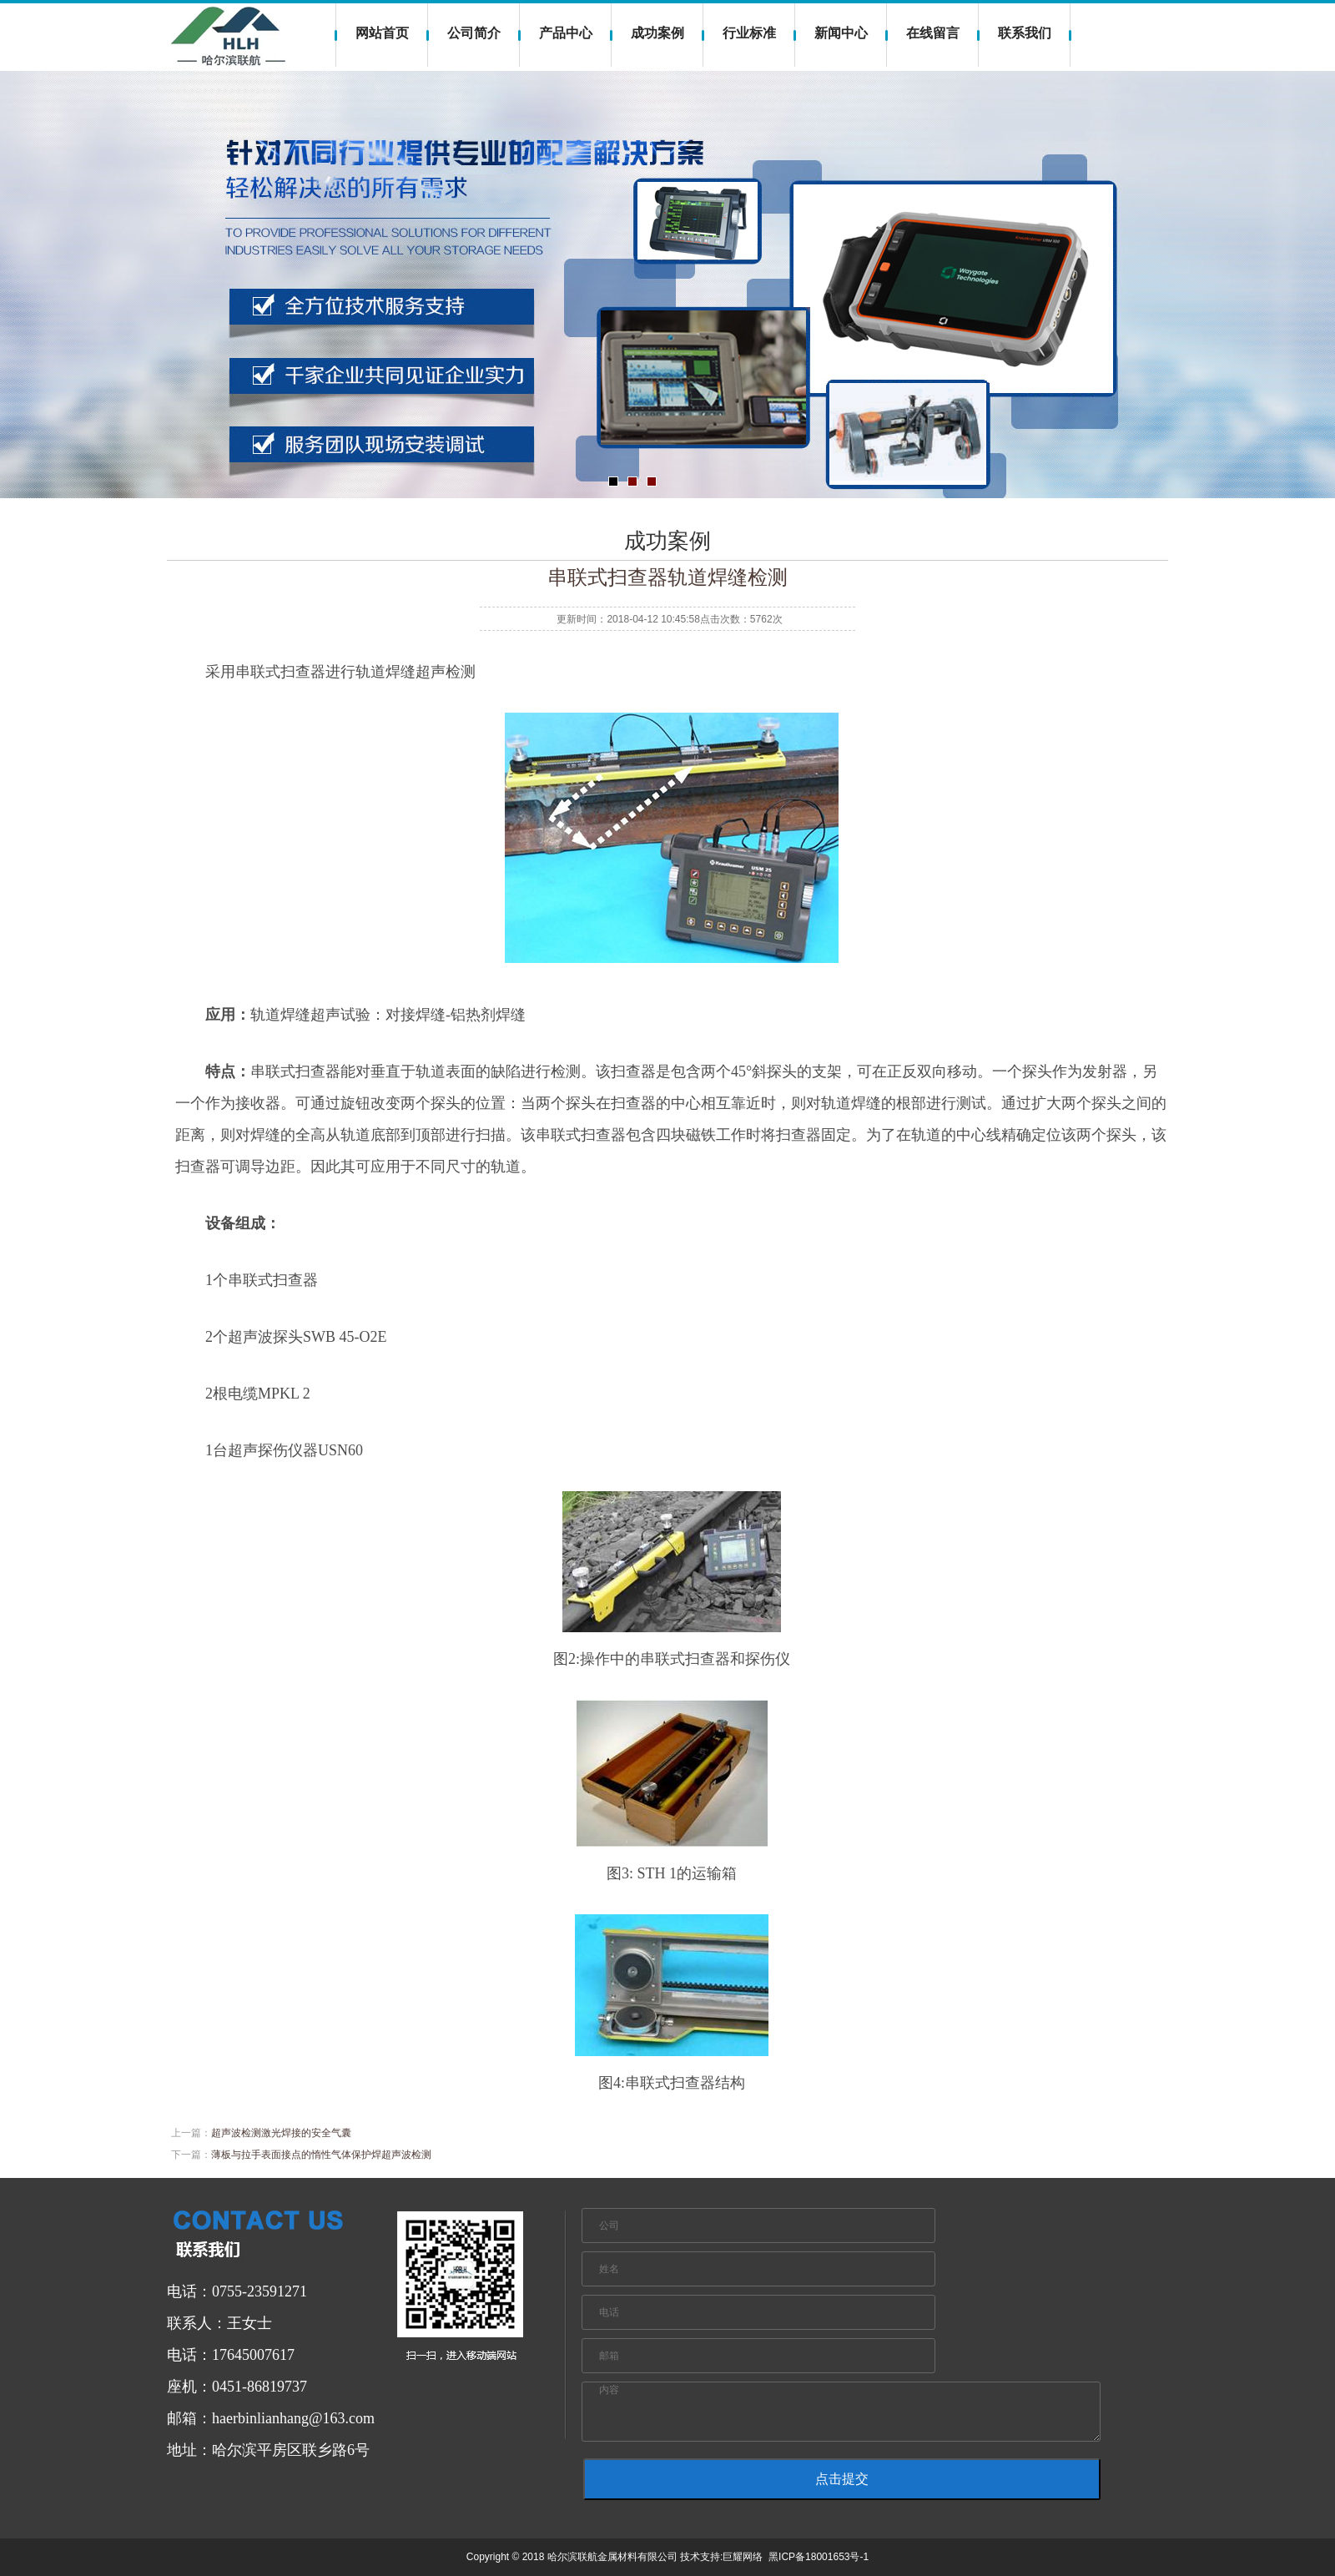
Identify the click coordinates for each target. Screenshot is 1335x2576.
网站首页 (382, 33)
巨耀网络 (743, 2557)
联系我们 (1024, 33)
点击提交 (842, 2479)
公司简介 (474, 33)
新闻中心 (841, 33)
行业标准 (749, 33)
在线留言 (933, 33)
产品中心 (565, 33)
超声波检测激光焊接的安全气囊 (281, 2133)
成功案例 (657, 33)
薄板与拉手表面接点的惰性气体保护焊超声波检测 (321, 2154)
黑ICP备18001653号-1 (818, 2557)
